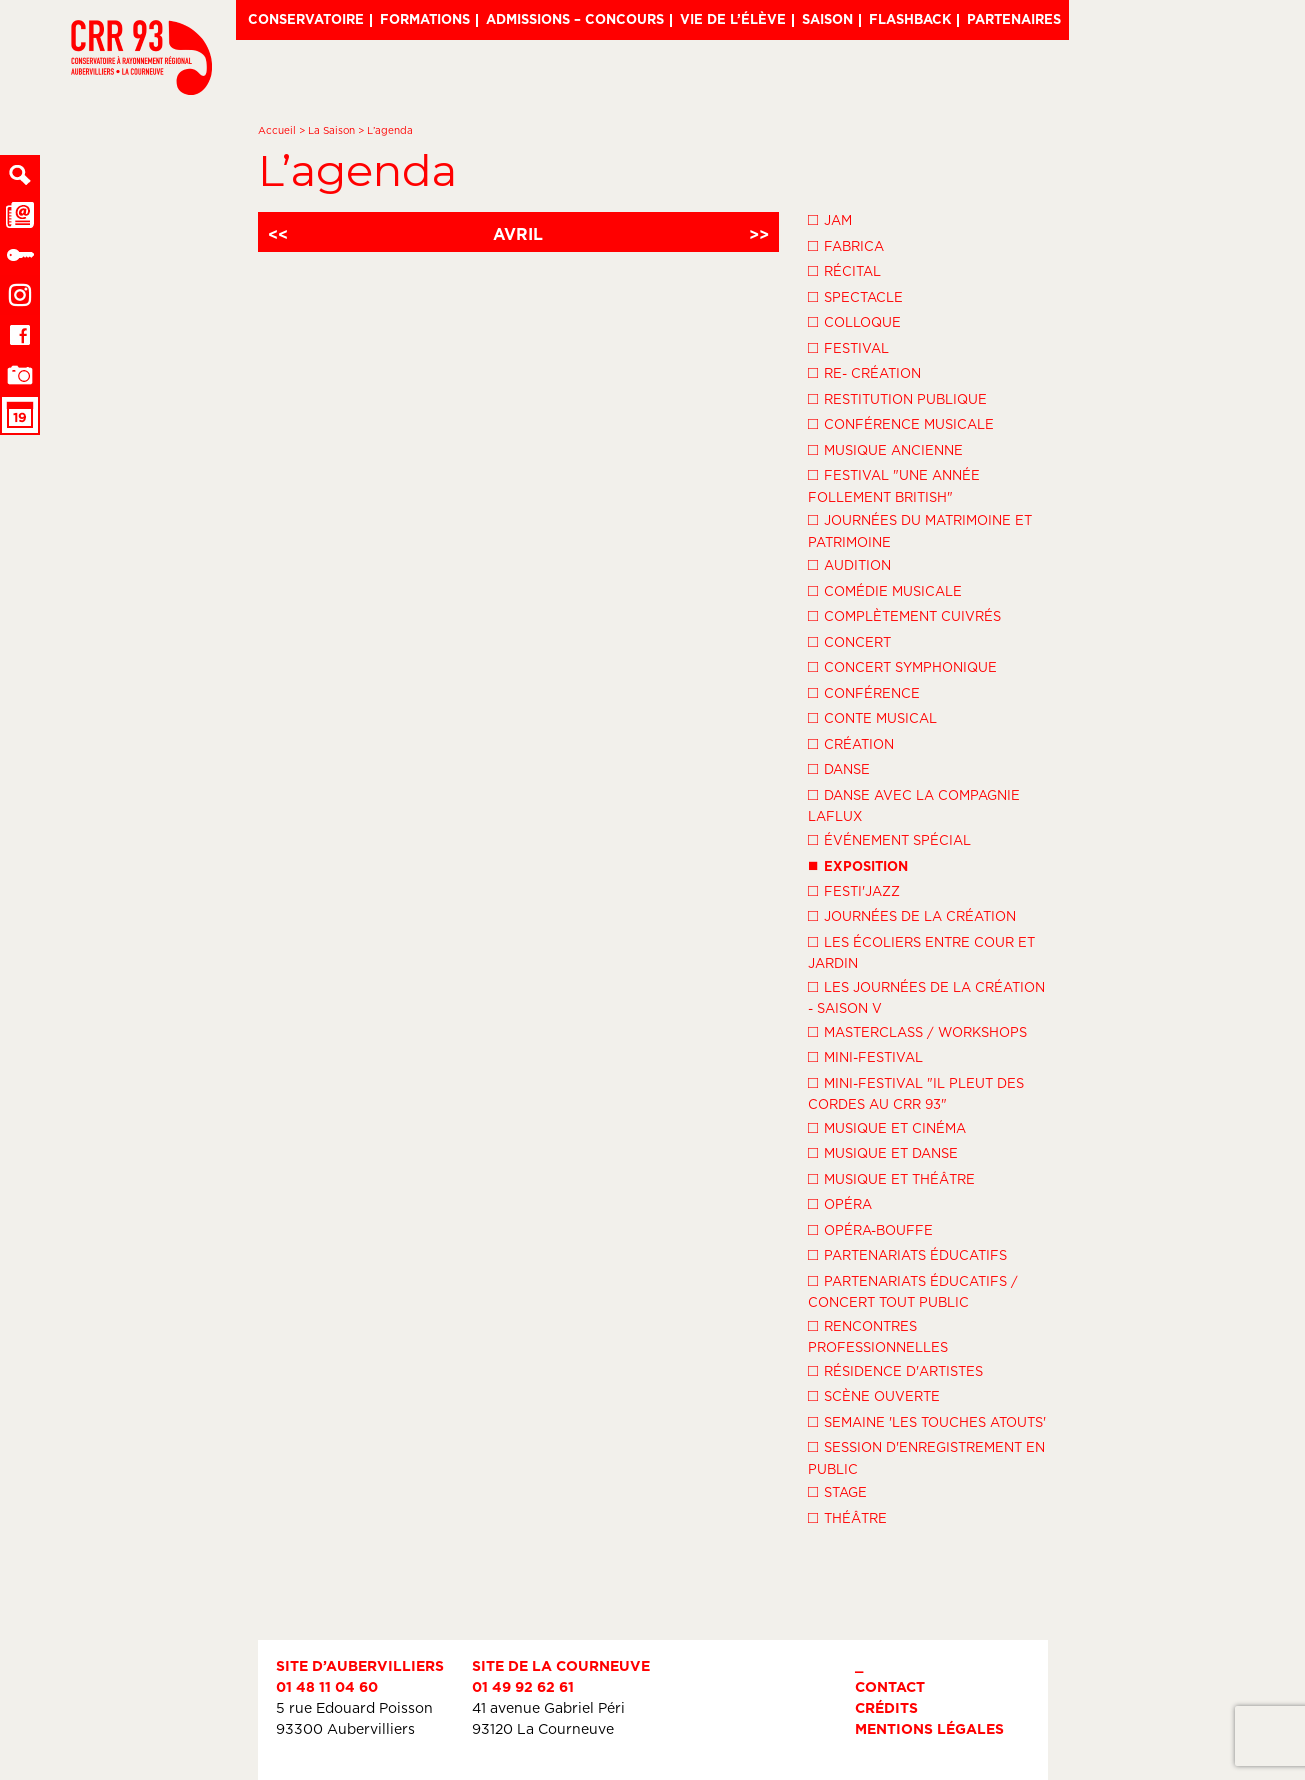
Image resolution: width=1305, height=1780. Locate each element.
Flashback (910, 19)
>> (759, 234)
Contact (890, 1686)
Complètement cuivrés (904, 615)
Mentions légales (929, 1728)
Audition (849, 564)
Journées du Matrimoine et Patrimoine (920, 529)
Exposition (858, 864)
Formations (425, 19)
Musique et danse (883, 1152)
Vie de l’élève (733, 19)
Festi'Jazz (854, 890)
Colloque (854, 321)
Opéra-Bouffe (870, 1229)
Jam (830, 219)
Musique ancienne (885, 449)
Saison (827, 19)
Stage (837, 1491)
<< (278, 234)
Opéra (840, 1203)
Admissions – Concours (575, 19)
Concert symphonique (902, 666)
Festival (848, 347)
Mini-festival (865, 1056)
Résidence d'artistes (895, 1370)
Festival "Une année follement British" (894, 484)
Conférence (864, 692)
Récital (844, 270)
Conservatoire (306, 19)
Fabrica (846, 245)
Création (851, 743)
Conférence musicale (901, 423)
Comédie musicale (885, 590)
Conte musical (872, 717)
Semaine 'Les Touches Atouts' (927, 1421)
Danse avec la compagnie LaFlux (914, 804)
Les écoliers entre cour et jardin (921, 951)
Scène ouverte (874, 1395)
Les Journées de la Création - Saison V (926, 996)
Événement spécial (889, 839)
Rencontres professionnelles (878, 1335)
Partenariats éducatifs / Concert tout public (913, 1290)
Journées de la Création (912, 915)
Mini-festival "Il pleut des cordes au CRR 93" (916, 1092)
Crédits (886, 1707)
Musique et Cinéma (887, 1127)
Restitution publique (897, 398)
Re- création (864, 372)
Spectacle (855, 296)
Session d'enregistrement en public (926, 1456)
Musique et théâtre (891, 1178)
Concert (849, 641)
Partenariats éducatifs (907, 1254)
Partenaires (1014, 19)
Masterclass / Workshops (917, 1031)
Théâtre (847, 1517)
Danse (839, 768)
